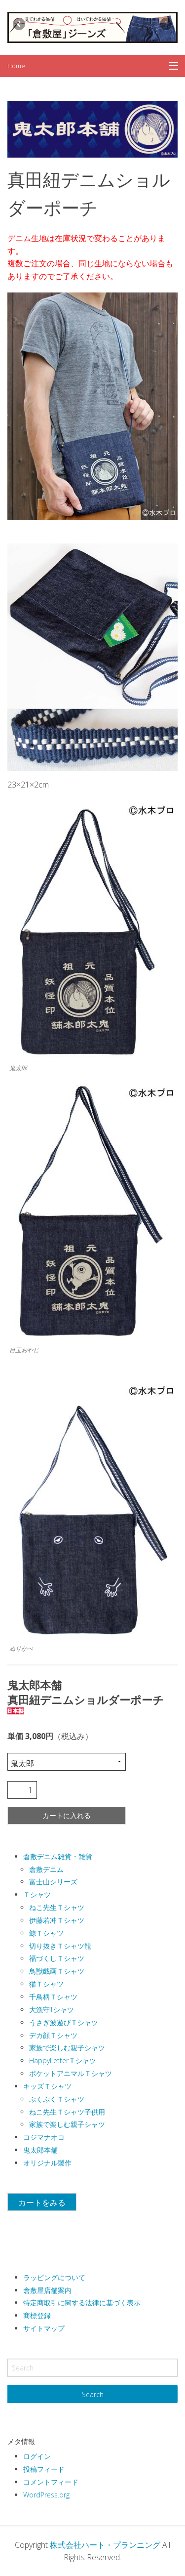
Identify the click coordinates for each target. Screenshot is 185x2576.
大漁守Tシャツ (51, 2009)
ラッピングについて (54, 2277)
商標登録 (37, 2315)
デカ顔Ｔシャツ (53, 2035)
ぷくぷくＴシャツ (56, 2099)
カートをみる (42, 2202)
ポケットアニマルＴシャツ (70, 2073)
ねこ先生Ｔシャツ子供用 (67, 2112)
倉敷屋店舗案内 (47, 2290)
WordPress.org (46, 2494)
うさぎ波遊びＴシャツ (63, 2022)
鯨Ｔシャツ (46, 1933)
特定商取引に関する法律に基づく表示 (82, 2302)
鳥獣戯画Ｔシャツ (56, 1971)
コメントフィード (50, 2482)
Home (16, 65)
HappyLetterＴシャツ (62, 2060)
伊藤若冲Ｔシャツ (56, 1920)
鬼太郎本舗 (40, 2150)
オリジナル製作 (47, 2162)
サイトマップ (44, 2328)
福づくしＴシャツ (56, 1958)
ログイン (37, 2456)
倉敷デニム (46, 1869)
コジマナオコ (44, 2137)
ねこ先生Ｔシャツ (56, 1907)
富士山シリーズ (53, 1881)
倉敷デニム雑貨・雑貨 (57, 1856)
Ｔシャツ (37, 1894)
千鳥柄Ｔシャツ (53, 1996)
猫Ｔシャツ (46, 1984)
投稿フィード (44, 2469)
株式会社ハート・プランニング (105, 2544)
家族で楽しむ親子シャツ (67, 2047)
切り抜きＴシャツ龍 (60, 1946)
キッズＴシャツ (47, 2086)
